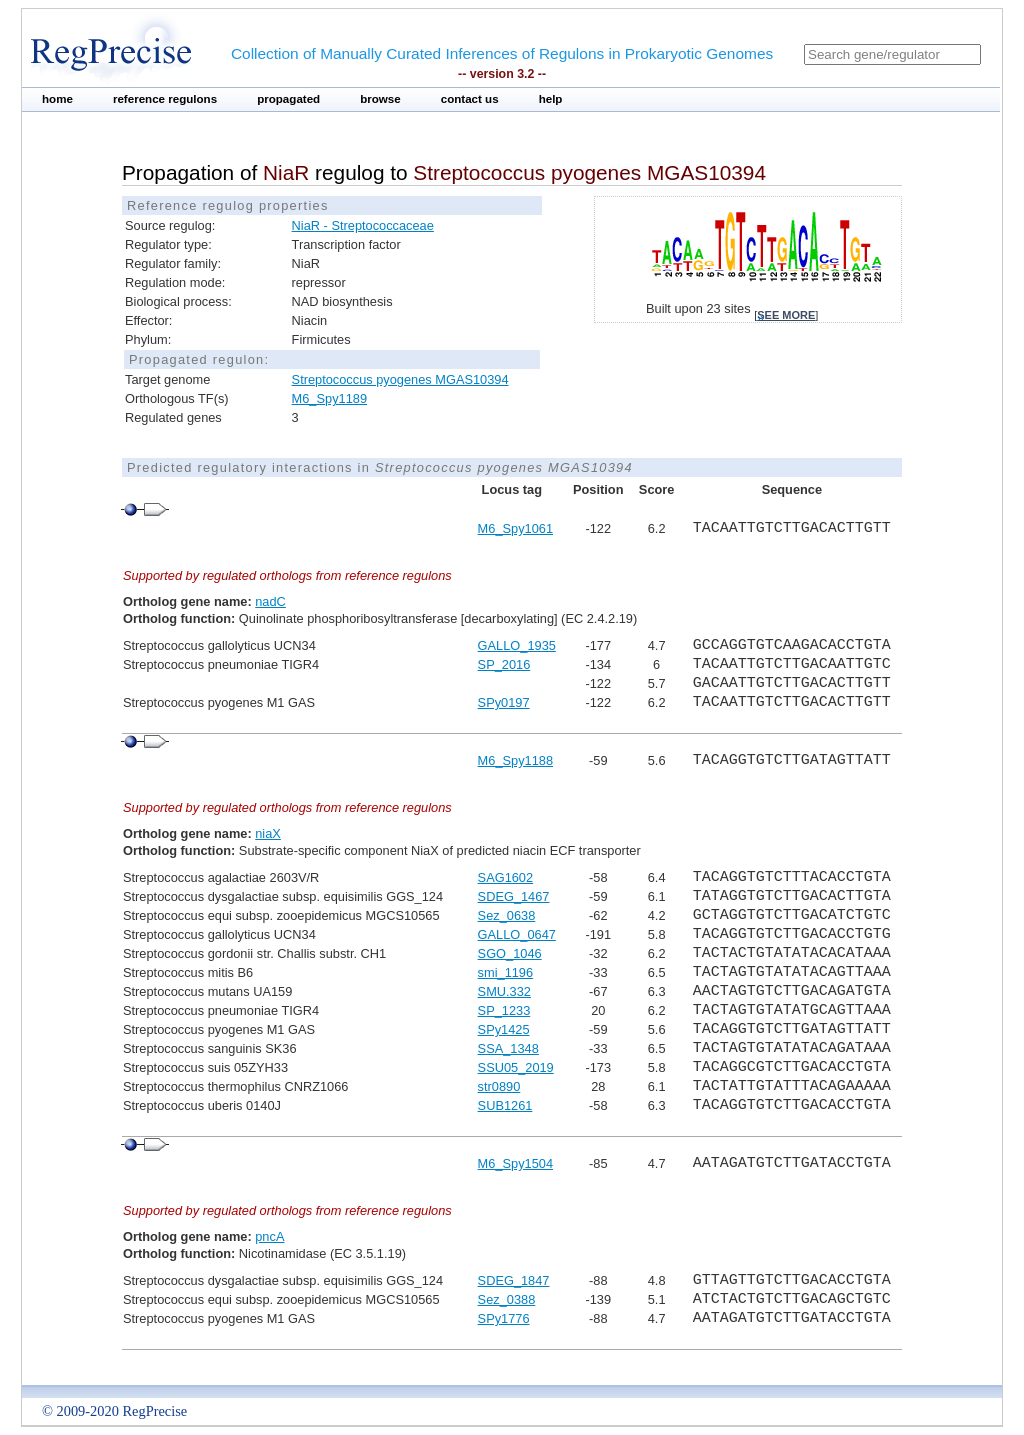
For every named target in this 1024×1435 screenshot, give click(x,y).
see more (786, 315)
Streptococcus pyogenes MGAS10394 (400, 379)
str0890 (499, 1086)
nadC (270, 601)
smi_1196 (506, 972)
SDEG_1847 (514, 1280)
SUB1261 (505, 1105)
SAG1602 (506, 877)
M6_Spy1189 (329, 398)
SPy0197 (504, 702)
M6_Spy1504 (515, 1163)
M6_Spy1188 (515, 760)
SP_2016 (504, 664)
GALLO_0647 (517, 934)
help (551, 99)
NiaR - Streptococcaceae (363, 225)
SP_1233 (504, 1010)
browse (380, 99)
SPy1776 (504, 1318)
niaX (268, 833)
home (57, 99)
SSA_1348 (508, 1048)
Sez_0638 (507, 915)
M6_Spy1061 (515, 528)
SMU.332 (504, 991)
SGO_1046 (510, 953)
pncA (269, 1236)
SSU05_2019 (516, 1067)
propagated (288, 99)
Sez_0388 (507, 1299)
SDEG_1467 (514, 896)
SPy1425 (504, 1029)
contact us (470, 99)
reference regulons (165, 99)
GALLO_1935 (517, 645)
